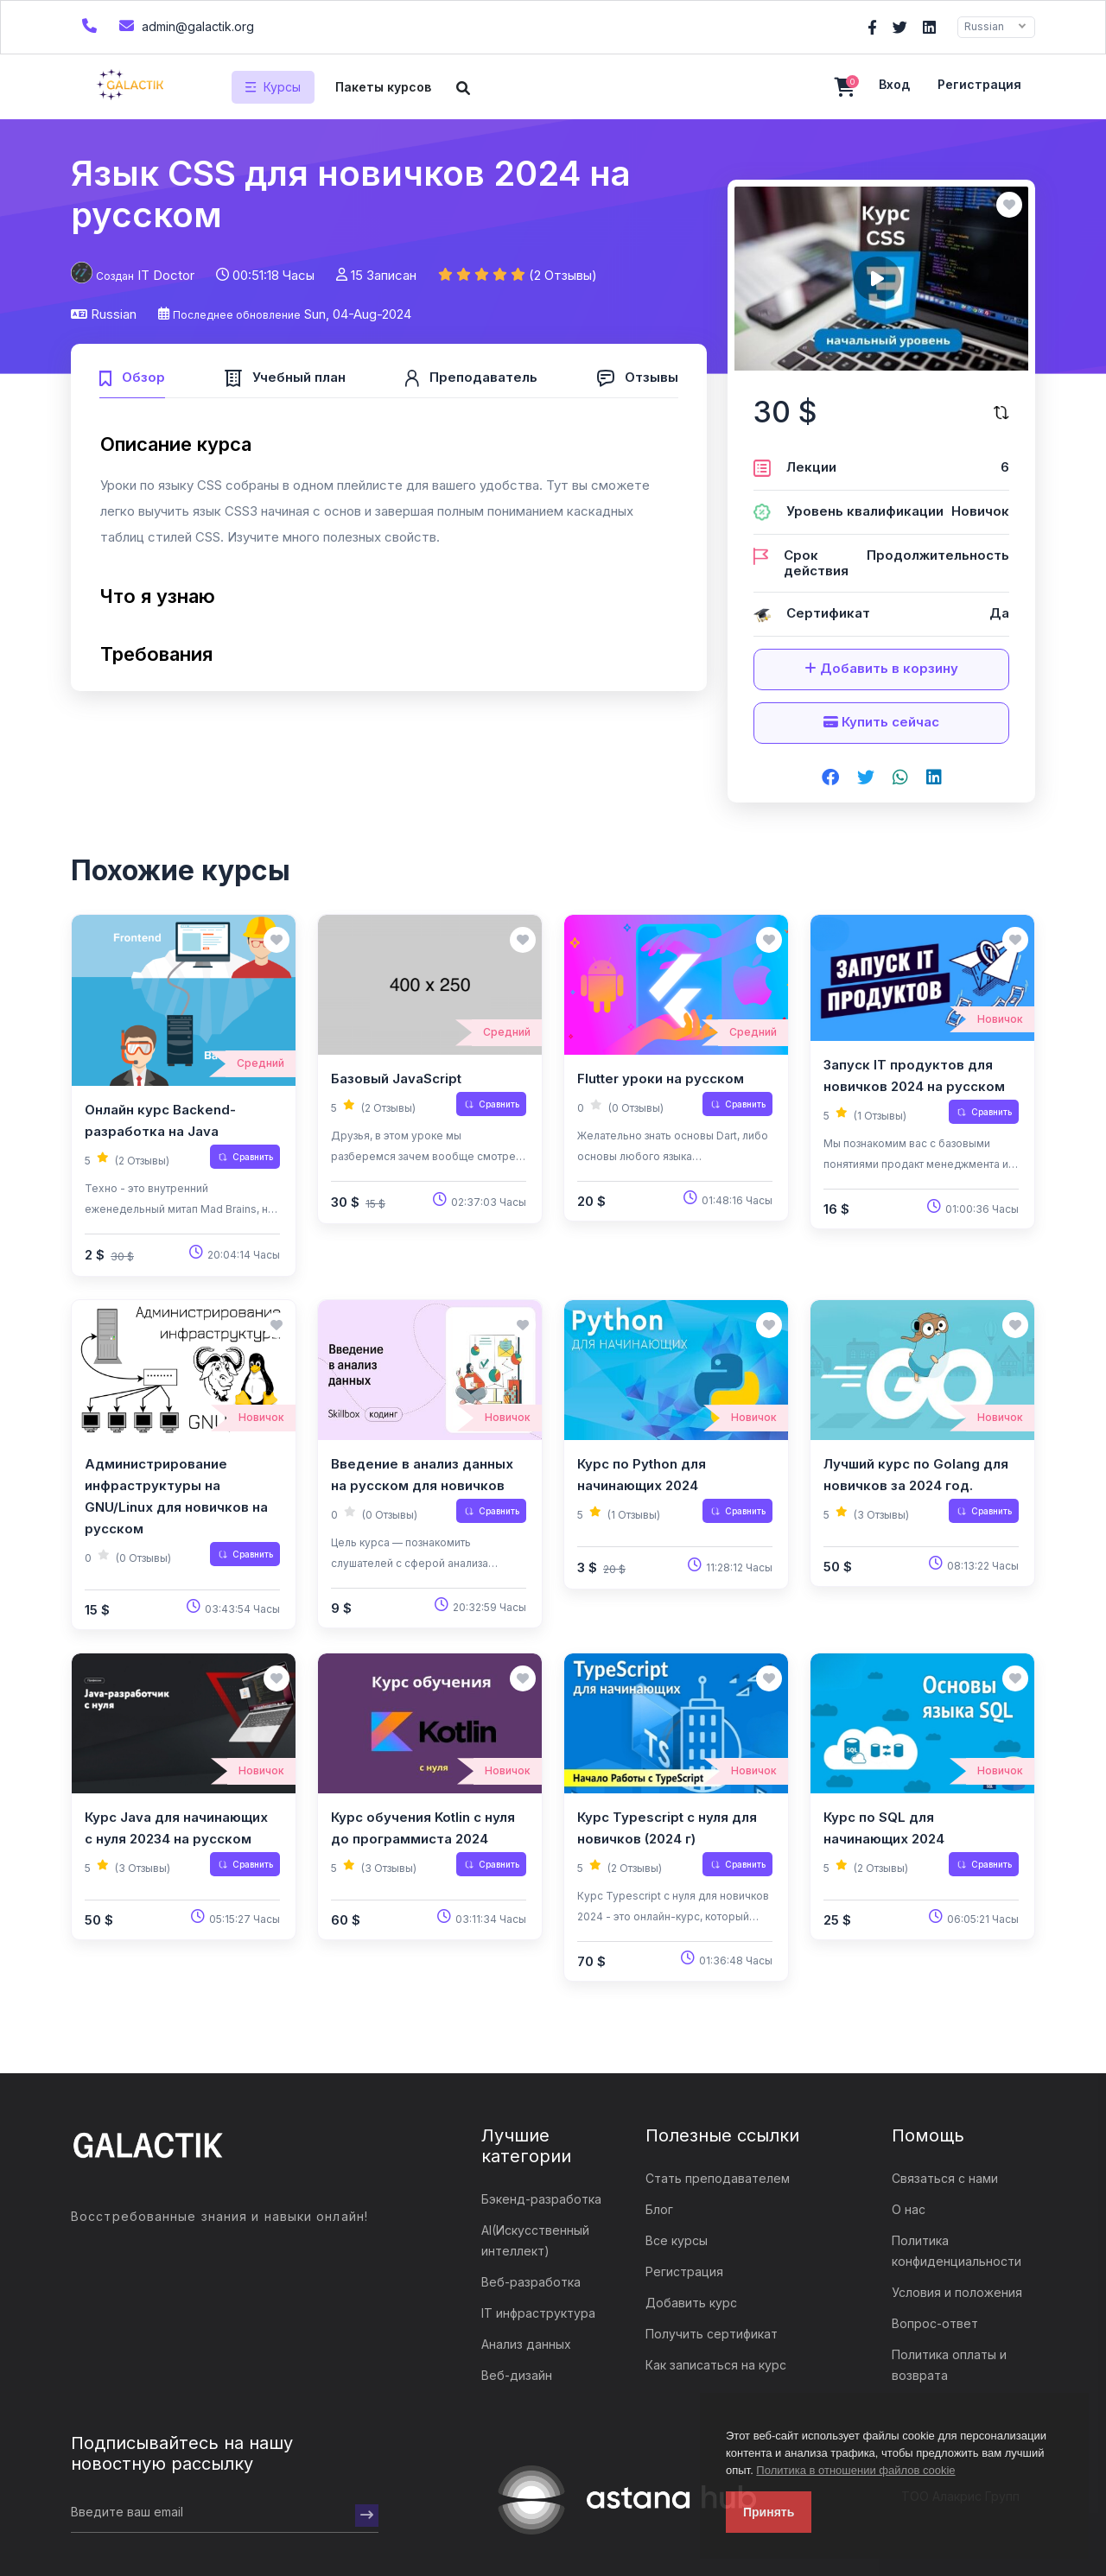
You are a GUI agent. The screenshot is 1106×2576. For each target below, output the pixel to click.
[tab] (132, 375)
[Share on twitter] (865, 778)
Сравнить (245, 1157)
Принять (768, 2512)
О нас (908, 2209)
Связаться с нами (945, 2178)
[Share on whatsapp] (900, 778)
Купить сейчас (881, 722)
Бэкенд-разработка (541, 2199)
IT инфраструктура (538, 2313)
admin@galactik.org (184, 25)
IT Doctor (165, 275)
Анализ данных (526, 2344)
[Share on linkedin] (934, 778)
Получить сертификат (711, 2333)
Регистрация (979, 84)
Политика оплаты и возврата (949, 2364)
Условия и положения (957, 2292)
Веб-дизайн (516, 2375)
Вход (894, 84)
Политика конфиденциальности (956, 2250)
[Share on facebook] (830, 778)
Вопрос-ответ (935, 2323)
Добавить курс (691, 2302)
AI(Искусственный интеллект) (535, 2240)
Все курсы (676, 2240)
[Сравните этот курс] (1001, 412)
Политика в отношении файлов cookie (855, 2470)
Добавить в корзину (881, 668)
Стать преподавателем (717, 2178)
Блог (659, 2209)
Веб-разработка (531, 2282)
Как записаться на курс (715, 2364)
